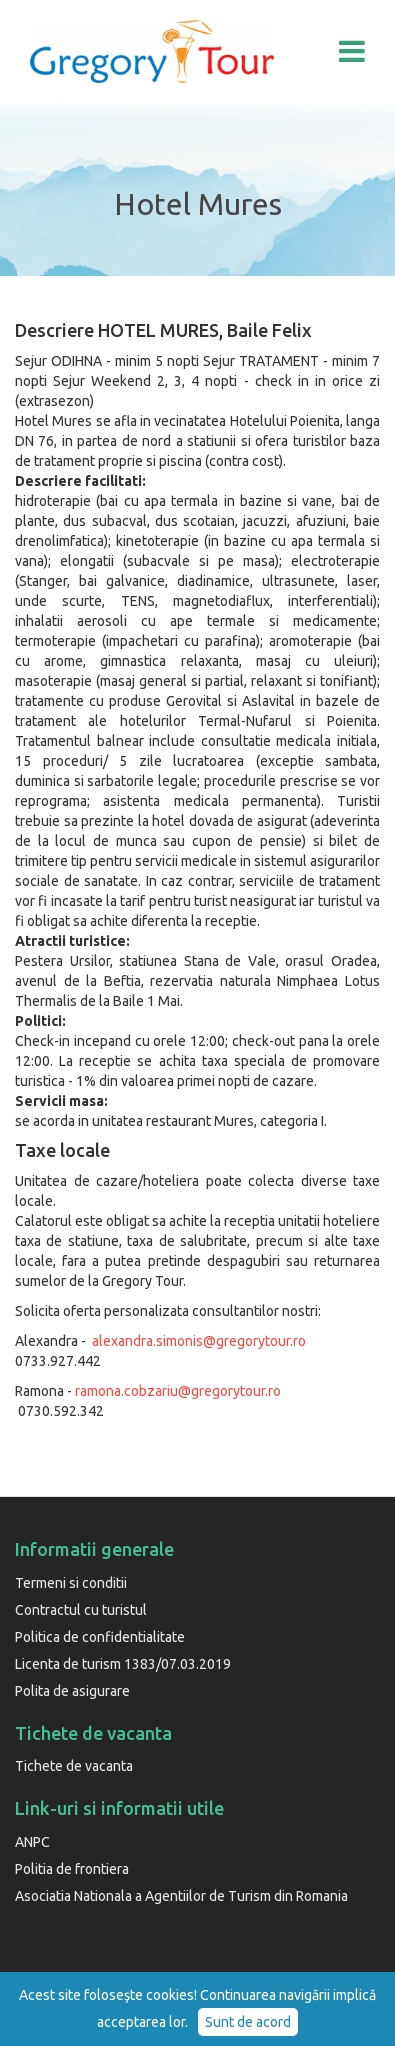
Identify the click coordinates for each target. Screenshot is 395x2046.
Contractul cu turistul (81, 1610)
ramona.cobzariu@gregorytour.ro (178, 1391)
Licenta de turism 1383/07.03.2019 (123, 1664)
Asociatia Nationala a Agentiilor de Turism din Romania (181, 1896)
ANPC (32, 1842)
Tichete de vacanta (74, 1766)
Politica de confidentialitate (100, 1637)
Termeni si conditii (71, 1583)
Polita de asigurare (72, 1691)
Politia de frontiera (72, 1869)
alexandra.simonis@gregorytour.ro (199, 1341)
